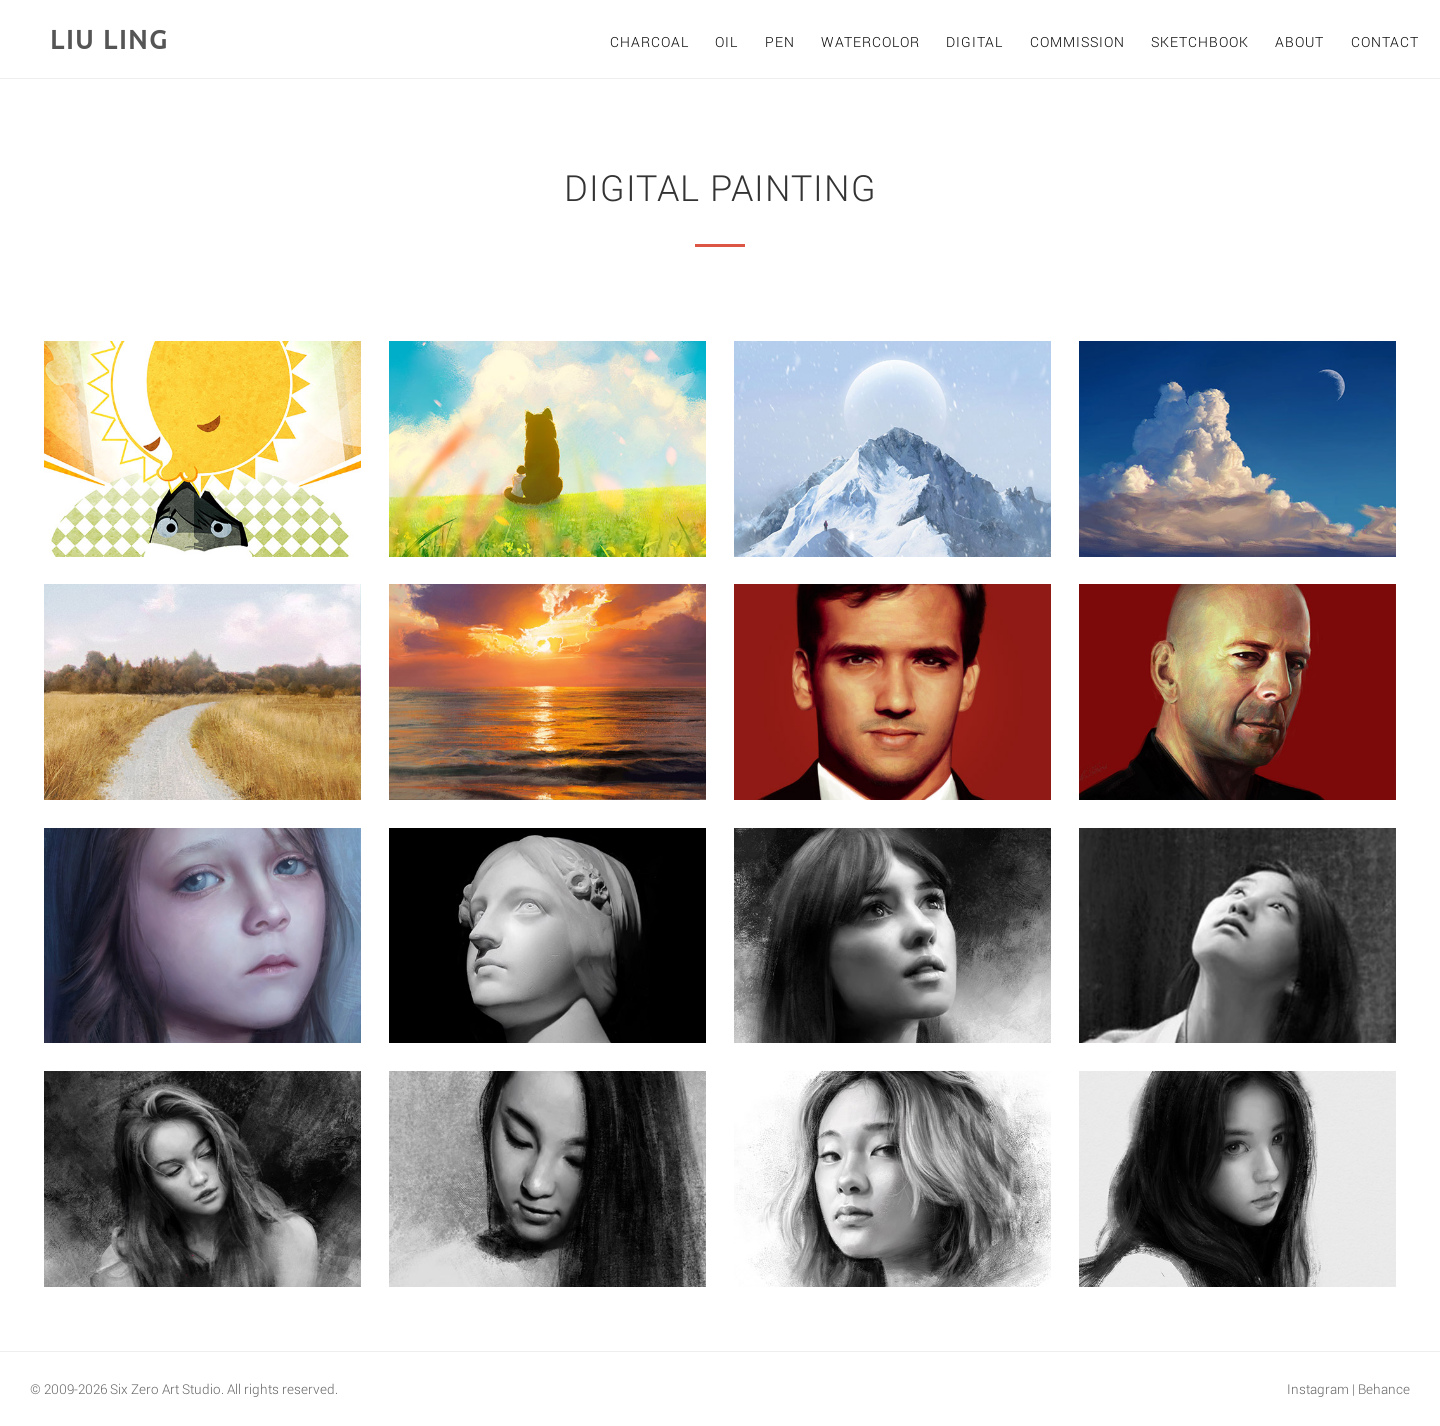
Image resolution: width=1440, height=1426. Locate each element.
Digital (974, 41)
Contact (1385, 41)
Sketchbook (1200, 41)
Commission (1077, 41)
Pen (780, 41)
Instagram (1318, 1389)
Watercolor (870, 41)
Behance (1384, 1389)
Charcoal (649, 41)
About (1299, 41)
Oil (726, 41)
